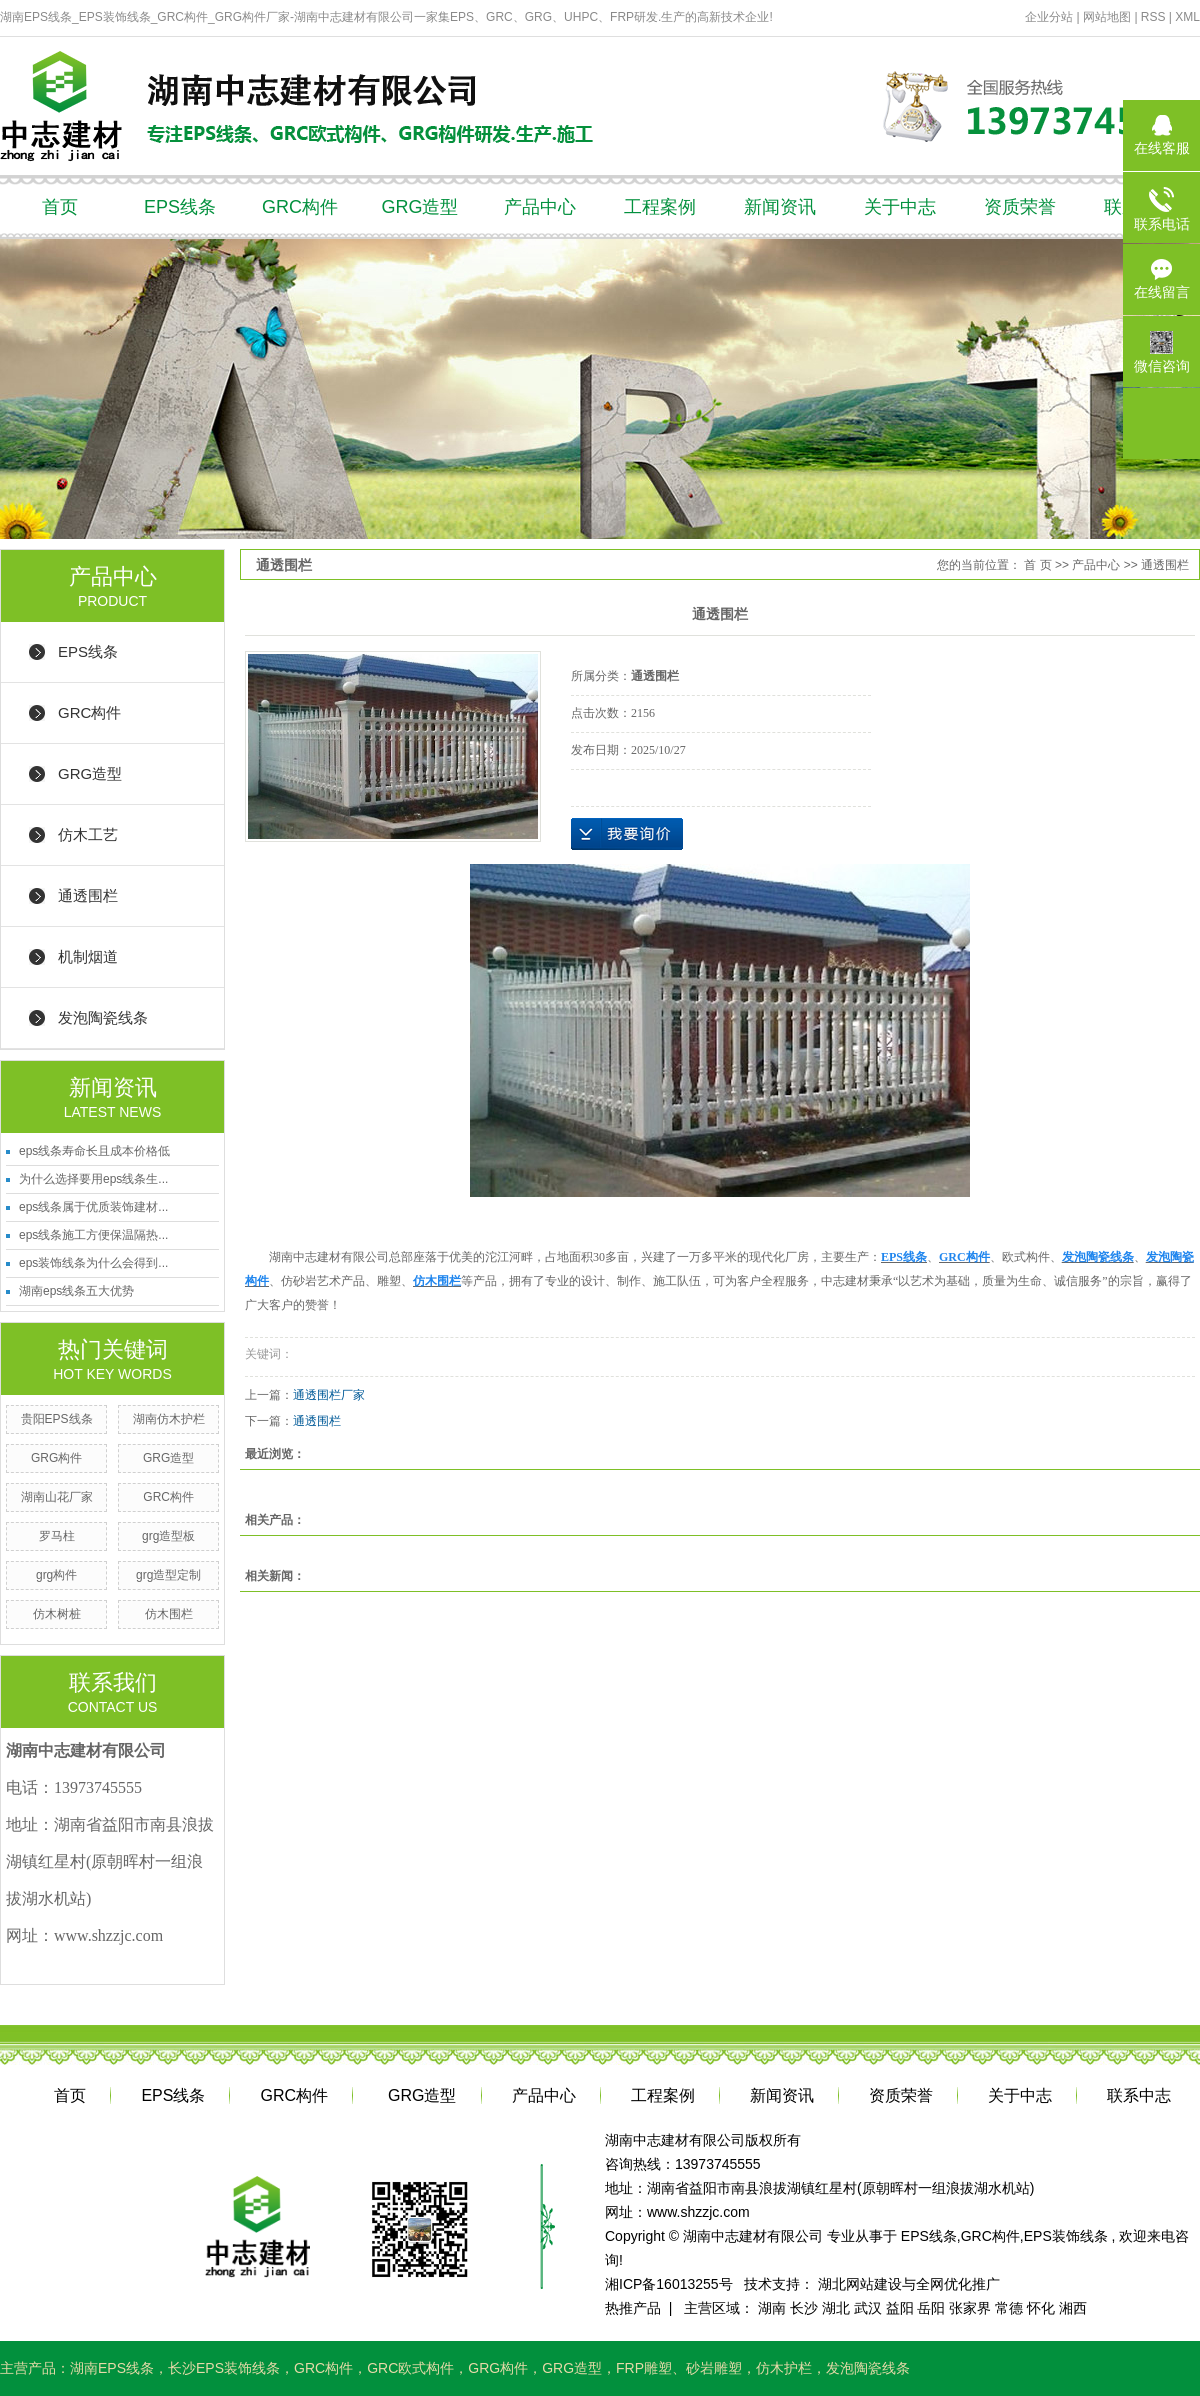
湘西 (1073, 2308)
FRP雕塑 (644, 2368)
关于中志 (900, 207)
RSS (1153, 17)
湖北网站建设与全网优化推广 (909, 2284)
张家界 (970, 2308)
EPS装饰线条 (1066, 2236)
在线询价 (627, 834)
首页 (60, 207)
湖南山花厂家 (57, 1497)
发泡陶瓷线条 (103, 1017)
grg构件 (56, 1575)
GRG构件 (56, 1458)
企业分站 (1049, 17)
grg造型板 (168, 1536)
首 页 (1037, 565)
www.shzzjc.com (698, 2212)
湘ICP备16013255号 (669, 2284)
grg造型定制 (168, 1575)
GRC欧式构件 (410, 2368)
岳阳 (931, 2308)
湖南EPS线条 (112, 2368)
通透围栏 (88, 895)
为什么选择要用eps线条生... (93, 1179)
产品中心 (540, 207)
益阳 (900, 2308)
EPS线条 (180, 207)
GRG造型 (419, 207)
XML (1187, 17)
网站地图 (1108, 17)
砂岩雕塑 (714, 2368)
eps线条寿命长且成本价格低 (94, 1151)
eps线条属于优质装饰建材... (93, 1207)
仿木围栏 (169, 1614)
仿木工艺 (88, 834)
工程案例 (660, 207)
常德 (1009, 2308)
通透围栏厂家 (329, 1395)
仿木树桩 (57, 1614)
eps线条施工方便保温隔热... (93, 1235)
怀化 (1041, 2308)
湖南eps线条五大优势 (76, 1291)
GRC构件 (300, 207)
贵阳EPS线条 (57, 1419)
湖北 (836, 2308)
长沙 (804, 2308)
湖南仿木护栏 (169, 1419)
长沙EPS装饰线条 (224, 2368)
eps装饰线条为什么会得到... (93, 1263)
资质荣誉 (1020, 207)
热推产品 (633, 2308)
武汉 (868, 2308)
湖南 (772, 2308)
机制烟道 (88, 956)
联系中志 (1139, 2095)
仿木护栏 (784, 2368)
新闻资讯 (780, 207)
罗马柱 (57, 1536)
